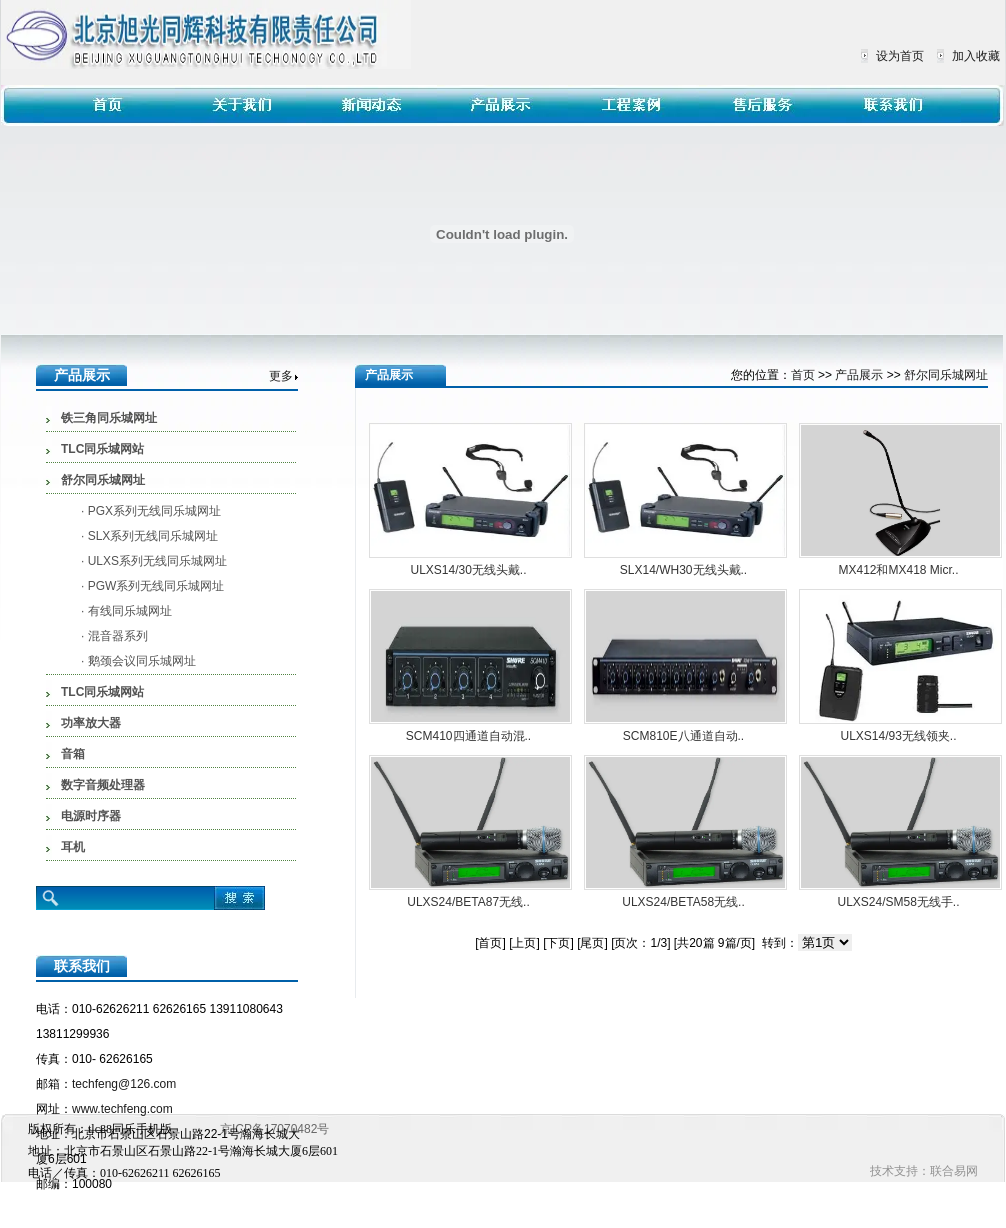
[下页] (558, 943)
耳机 (73, 847)
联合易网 (954, 1171)
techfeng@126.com (124, 1084)
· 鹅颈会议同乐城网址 (138, 661)
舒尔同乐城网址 (103, 480)
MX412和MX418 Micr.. (898, 570)
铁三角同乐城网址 (109, 418)
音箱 (73, 754)
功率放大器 (91, 723)
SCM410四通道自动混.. (468, 736)
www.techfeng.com (122, 1109)
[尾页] (592, 943)
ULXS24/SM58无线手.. (898, 902)
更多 (281, 376)
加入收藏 (976, 56)
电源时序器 (91, 816)
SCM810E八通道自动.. (683, 736)
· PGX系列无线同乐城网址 (151, 511)
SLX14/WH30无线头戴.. (683, 570)
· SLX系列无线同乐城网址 (149, 536)
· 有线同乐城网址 (126, 611)
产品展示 (82, 375)
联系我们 (82, 966)
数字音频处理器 (103, 785)
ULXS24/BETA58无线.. (683, 902)
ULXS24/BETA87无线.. (468, 902)
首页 (803, 375)
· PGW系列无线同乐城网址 (152, 586)
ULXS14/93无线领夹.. (898, 736)
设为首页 (900, 56)
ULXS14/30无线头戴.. (468, 570)
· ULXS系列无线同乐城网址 (154, 561)
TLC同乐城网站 (102, 449)
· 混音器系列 (114, 636)
